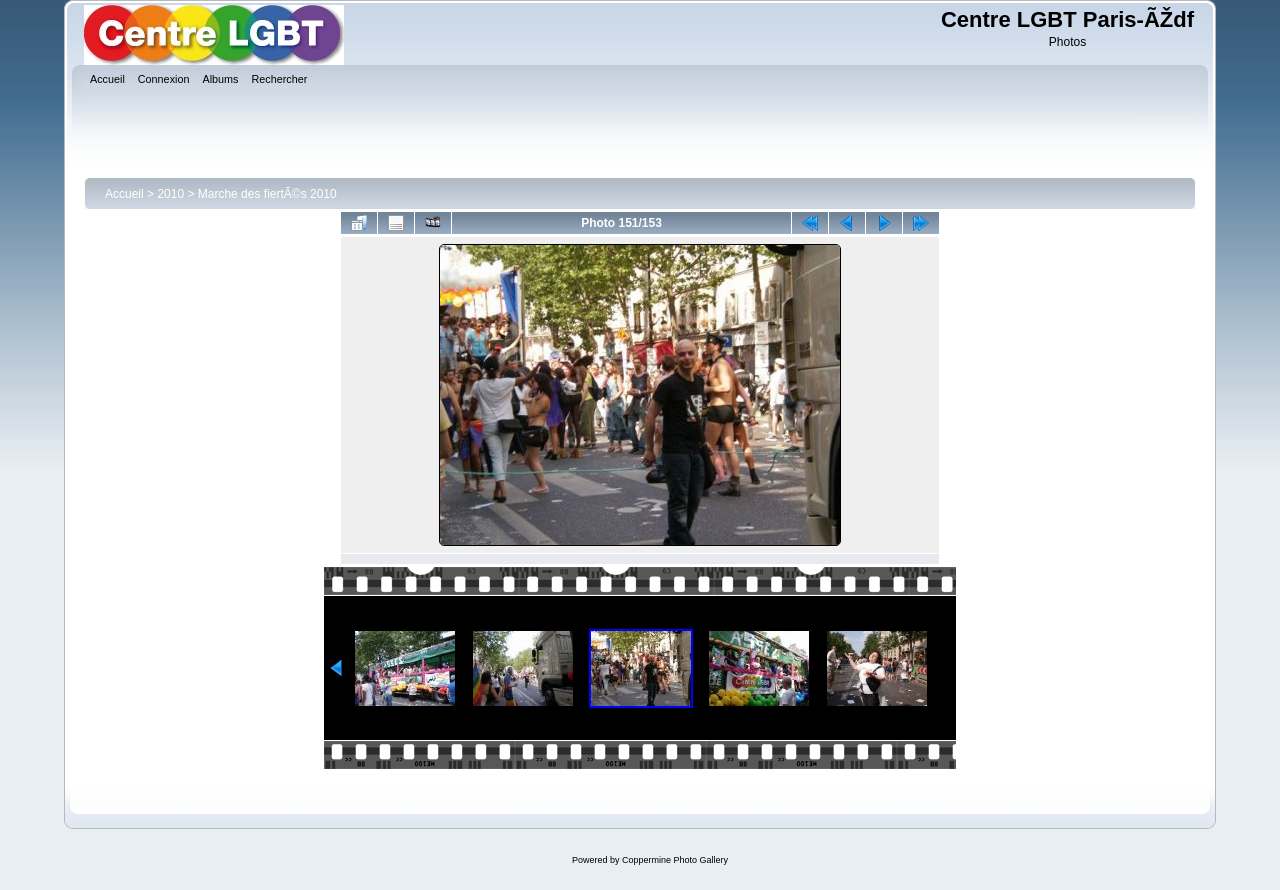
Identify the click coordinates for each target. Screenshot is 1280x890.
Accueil (124, 194)
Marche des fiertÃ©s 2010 (267, 194)
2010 (170, 194)
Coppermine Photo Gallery (675, 860)
